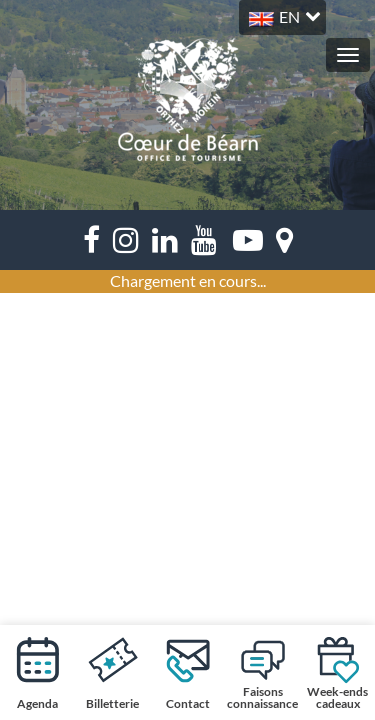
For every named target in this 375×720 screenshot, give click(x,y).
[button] (282, 14)
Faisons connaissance (262, 673)
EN (289, 16)
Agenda (38, 673)
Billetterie (112, 673)
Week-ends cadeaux (337, 673)
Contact (188, 673)
